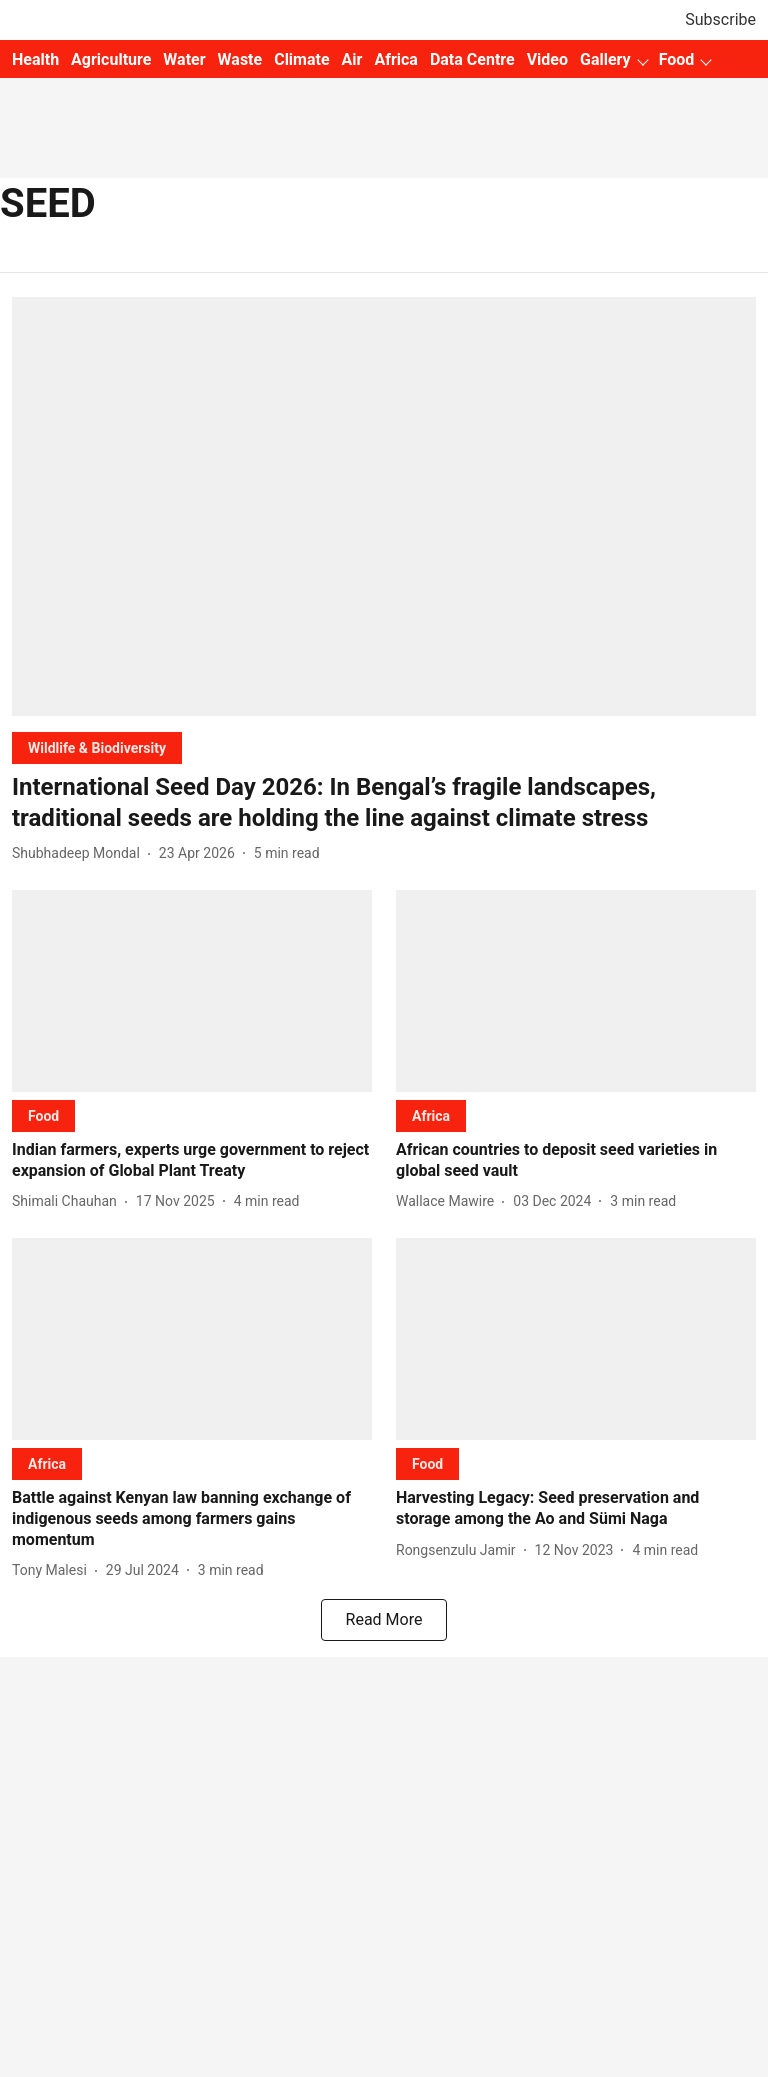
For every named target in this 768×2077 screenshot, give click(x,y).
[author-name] (80, 853)
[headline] (384, 803)
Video (547, 59)
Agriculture (111, 59)
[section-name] (97, 747)
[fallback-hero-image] (384, 506)
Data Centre (472, 59)
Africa (395, 59)
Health (35, 59)
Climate (301, 59)
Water (184, 59)
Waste (240, 59)
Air (352, 59)
